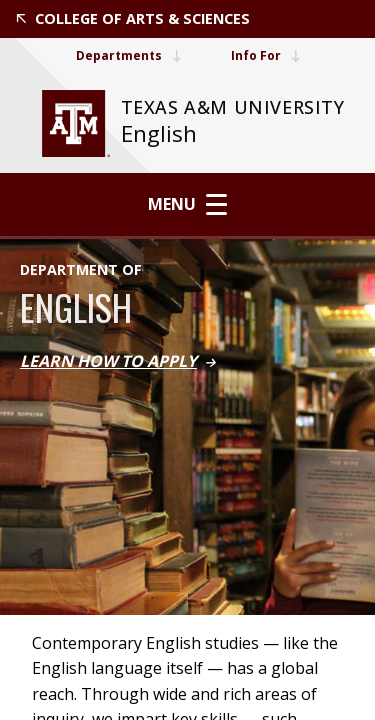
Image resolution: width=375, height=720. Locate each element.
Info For (265, 55)
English (159, 133)
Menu (187, 204)
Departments (128, 55)
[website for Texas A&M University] (76, 123)
